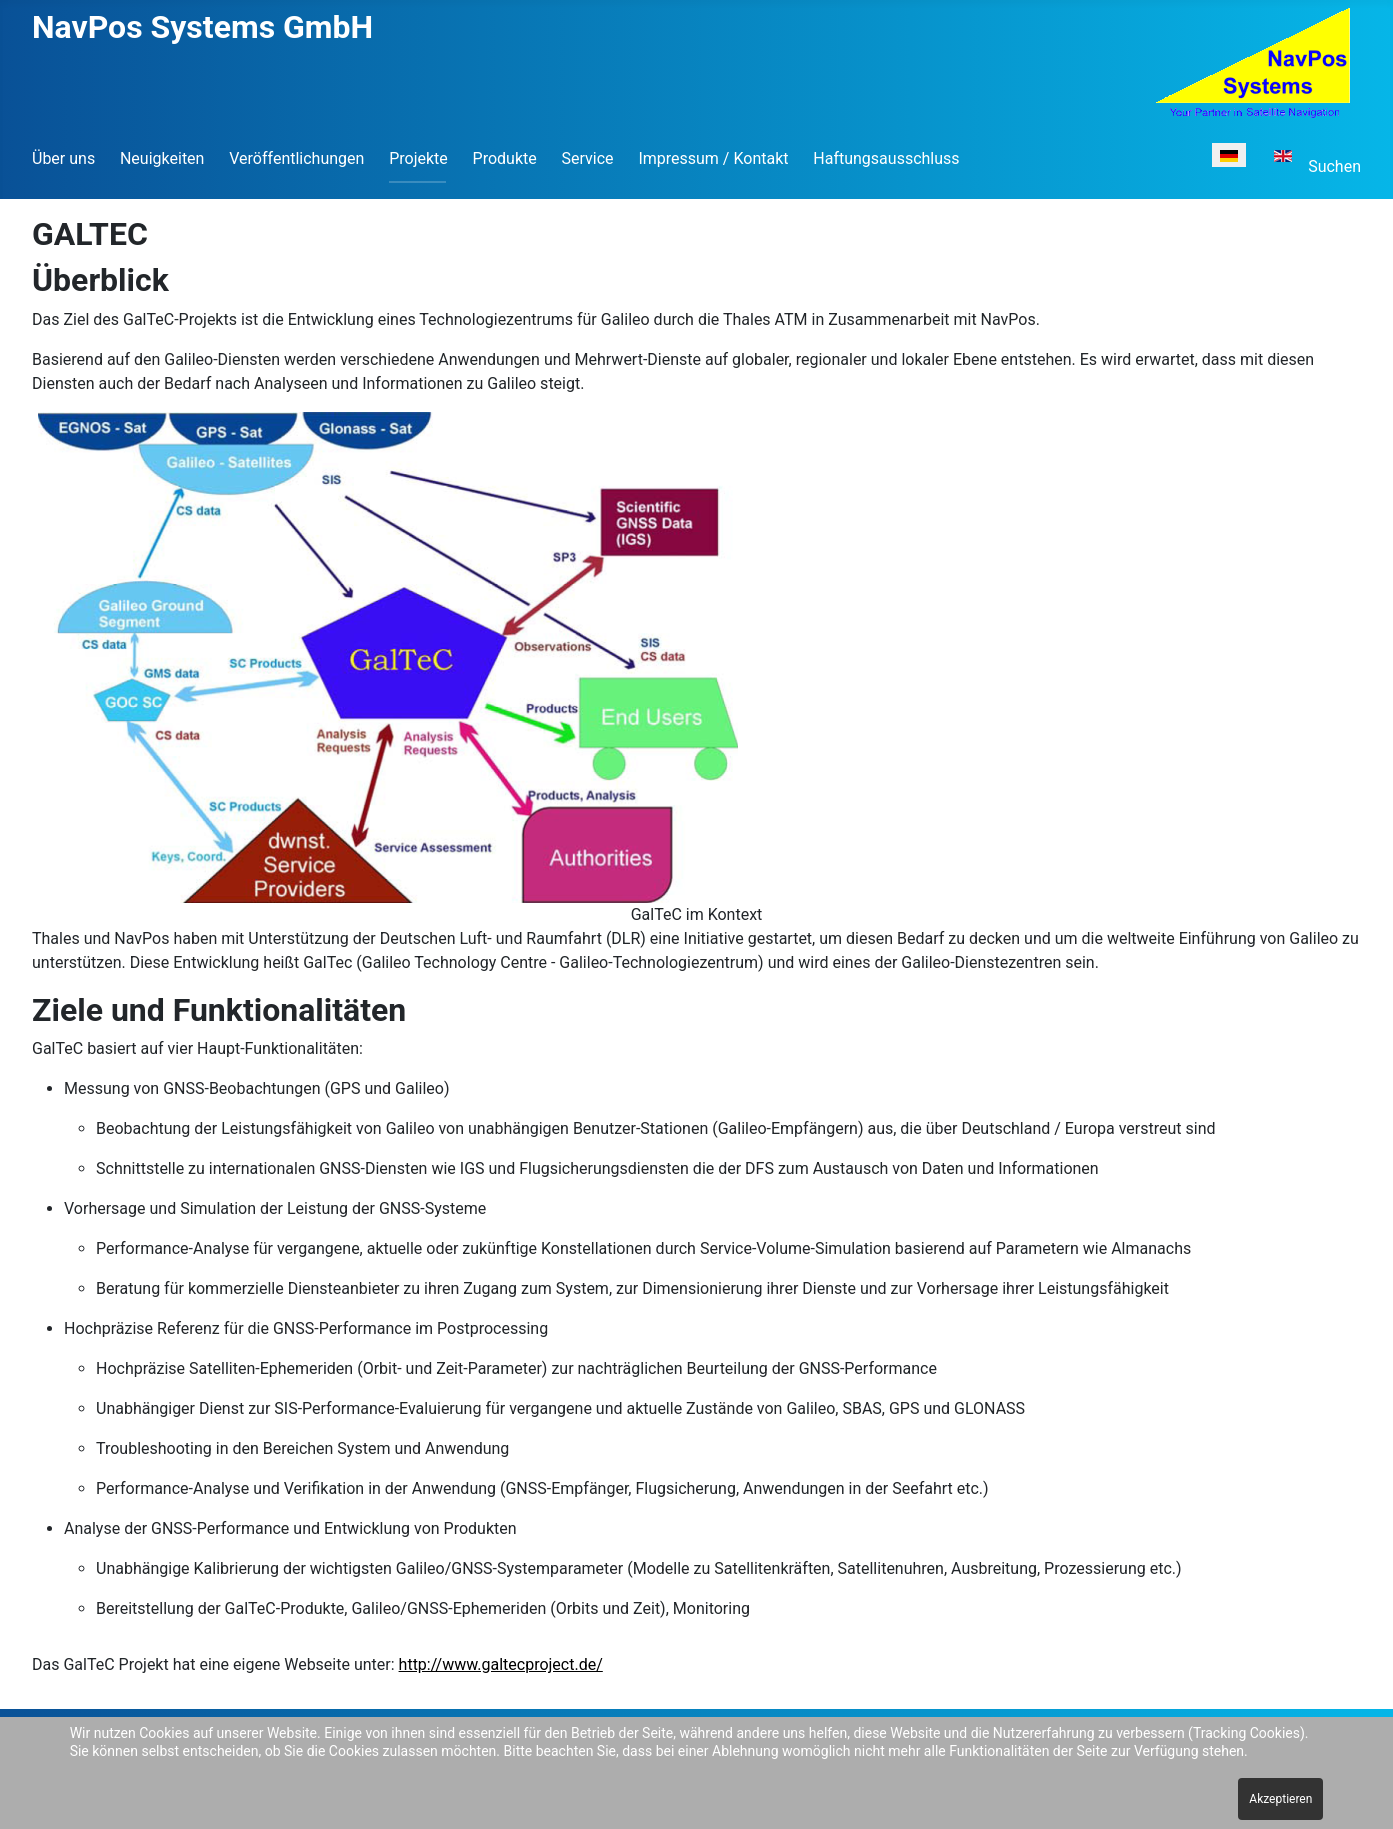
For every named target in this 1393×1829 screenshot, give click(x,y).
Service (588, 158)
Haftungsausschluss (886, 158)
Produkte (505, 158)
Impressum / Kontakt (713, 158)
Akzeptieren (1280, 1799)
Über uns (63, 158)
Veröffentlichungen (296, 158)
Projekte (418, 158)
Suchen (1334, 166)
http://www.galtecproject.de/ (501, 1664)
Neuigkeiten (162, 158)
